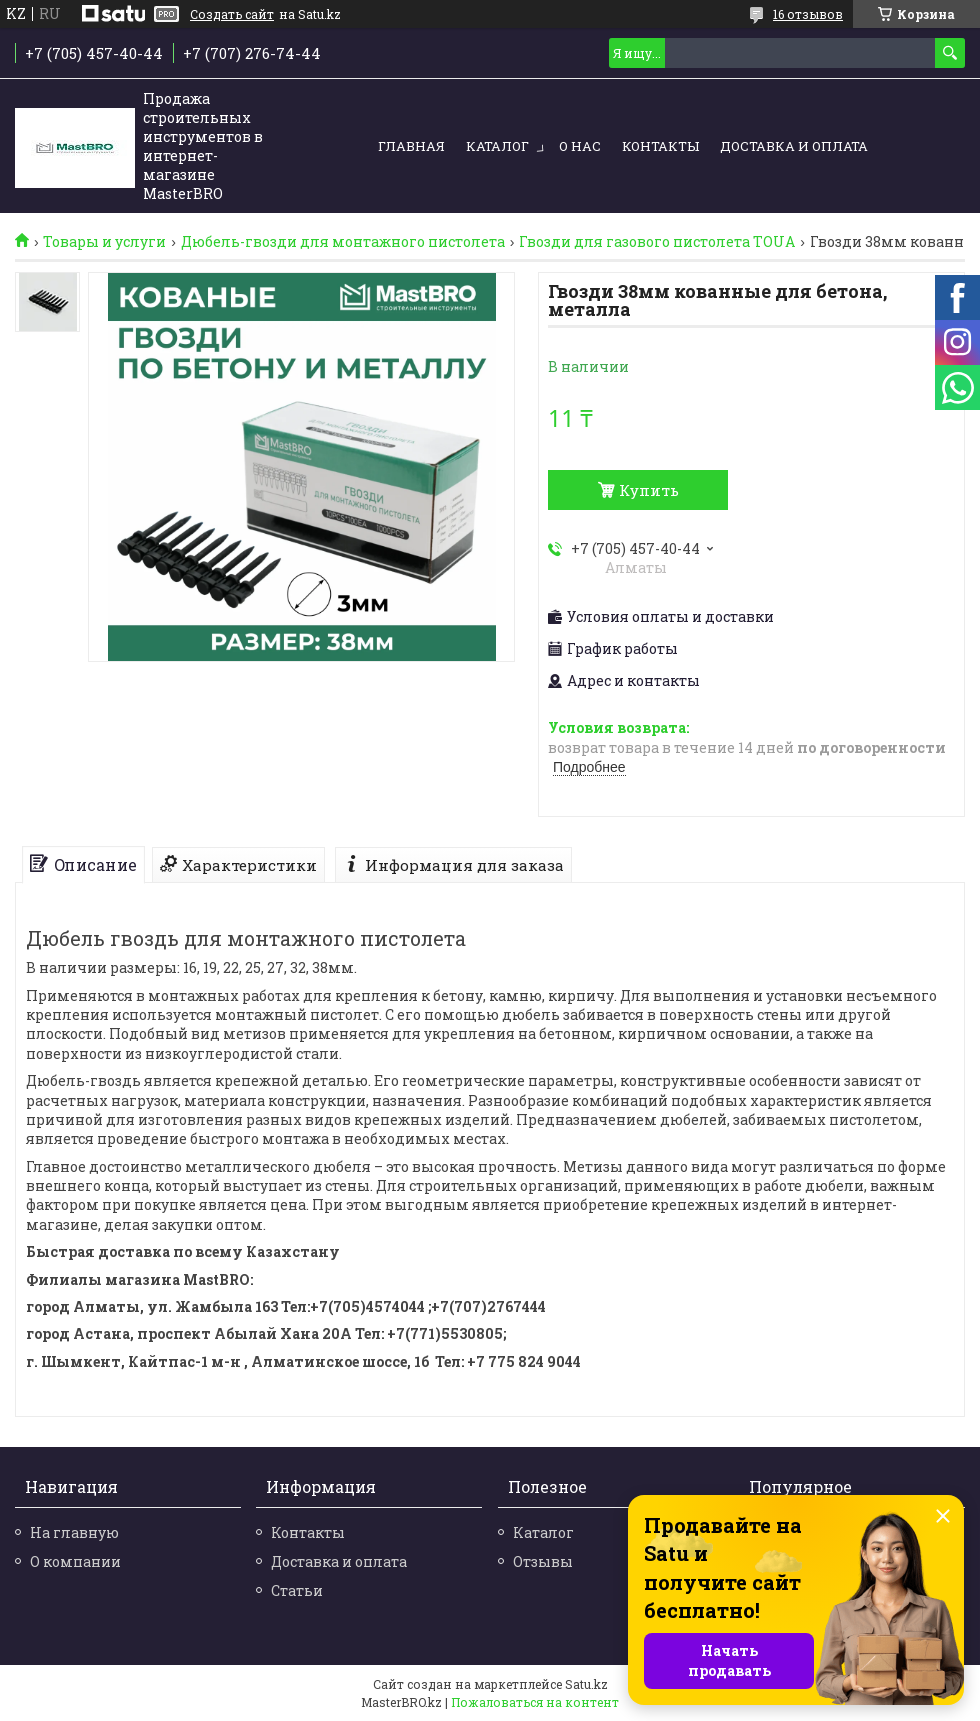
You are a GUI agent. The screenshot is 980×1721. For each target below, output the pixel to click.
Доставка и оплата (794, 146)
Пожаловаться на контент (535, 1702)
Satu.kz (586, 1684)
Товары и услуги (104, 242)
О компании (75, 1561)
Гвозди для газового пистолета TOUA (657, 242)
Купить (649, 490)
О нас (580, 146)
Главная (411, 146)
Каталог (497, 146)
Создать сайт (232, 14)
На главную (74, 1532)
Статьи (297, 1590)
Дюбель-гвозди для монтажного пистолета (343, 242)
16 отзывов (808, 14)
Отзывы (543, 1561)
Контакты (660, 146)
